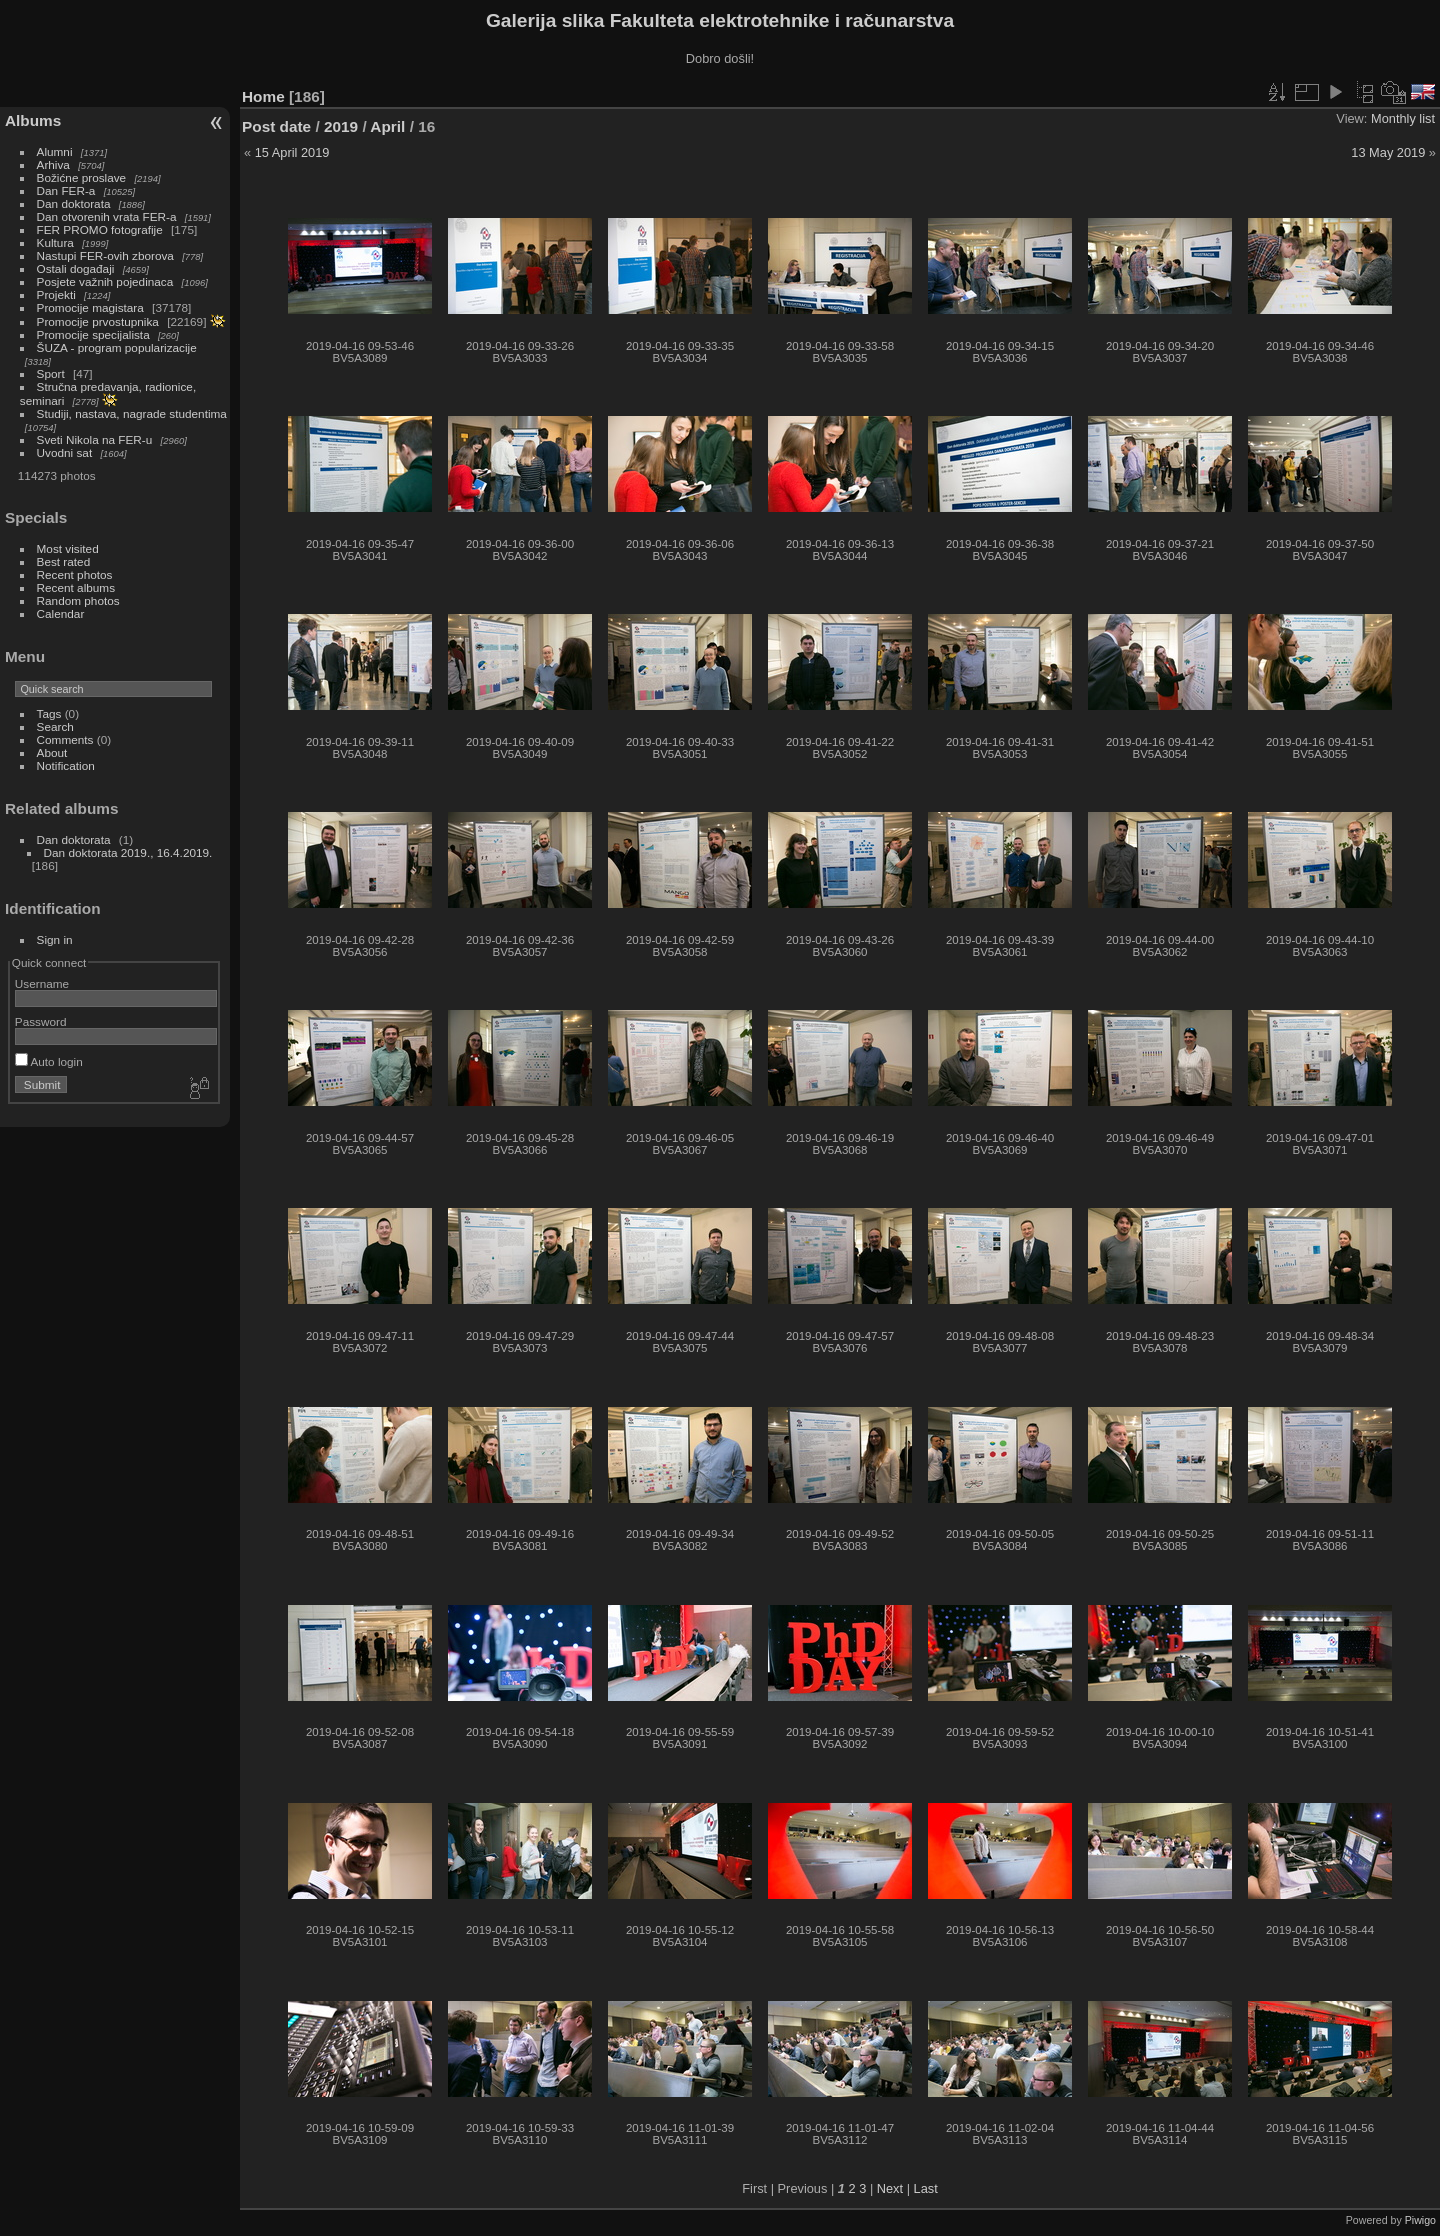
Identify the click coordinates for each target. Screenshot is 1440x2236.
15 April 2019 (292, 152)
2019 (341, 126)
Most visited (68, 548)
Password (41, 1021)
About (52, 752)
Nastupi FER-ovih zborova (105, 255)
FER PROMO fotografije (100, 229)
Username (42, 983)
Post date (276, 126)
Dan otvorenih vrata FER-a (107, 216)
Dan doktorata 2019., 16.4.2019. (128, 852)
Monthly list (1403, 118)
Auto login (49, 1061)
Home (263, 96)
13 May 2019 (1388, 152)
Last (926, 2188)
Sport (51, 373)
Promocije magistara (90, 307)
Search (55, 726)
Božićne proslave (82, 177)
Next (890, 2188)
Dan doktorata (74, 203)
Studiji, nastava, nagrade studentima (132, 413)
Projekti (56, 294)
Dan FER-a (66, 190)
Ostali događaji (76, 268)
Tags (49, 713)
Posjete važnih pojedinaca (105, 281)
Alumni (55, 151)
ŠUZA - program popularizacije (117, 347)
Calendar (61, 613)
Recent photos (75, 574)
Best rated (64, 561)
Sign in (55, 939)
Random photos (78, 600)
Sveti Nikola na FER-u (95, 439)
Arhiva (53, 164)
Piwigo (1420, 2220)
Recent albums (76, 587)
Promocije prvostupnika (98, 321)
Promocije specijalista (93, 334)
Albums (33, 120)
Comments (65, 739)
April (387, 126)
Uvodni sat (65, 452)
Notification (66, 765)
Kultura (55, 242)
